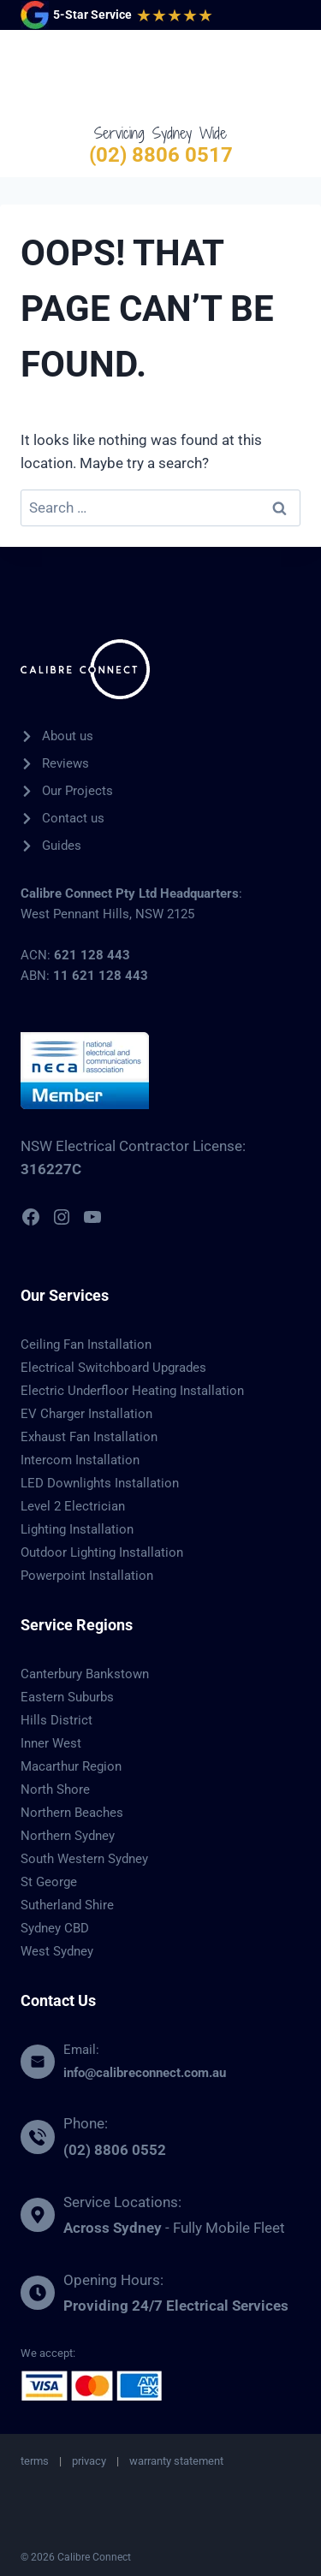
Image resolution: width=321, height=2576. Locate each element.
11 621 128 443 (100, 975)
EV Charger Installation (86, 1414)
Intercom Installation (80, 1460)
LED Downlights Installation (100, 1483)
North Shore (55, 1789)
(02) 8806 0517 (161, 155)
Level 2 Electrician (73, 1506)
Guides (61, 845)
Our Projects (77, 790)
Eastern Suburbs (67, 1697)
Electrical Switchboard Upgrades (113, 1367)
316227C (51, 1169)
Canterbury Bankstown (85, 1674)
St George (49, 1882)
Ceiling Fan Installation (86, 1344)
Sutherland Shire (67, 1905)
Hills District (56, 1720)
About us (67, 736)
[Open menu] (283, 76)
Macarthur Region (71, 1766)
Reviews (65, 763)
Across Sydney (112, 2227)
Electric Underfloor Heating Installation (132, 1390)
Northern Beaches (72, 1812)
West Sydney (57, 1951)
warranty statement (176, 2460)
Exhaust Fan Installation (89, 1437)
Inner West (51, 1743)
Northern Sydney (68, 1835)
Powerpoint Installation (87, 1575)
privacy (89, 2460)
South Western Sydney (84, 1859)
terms (35, 2460)
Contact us (73, 818)
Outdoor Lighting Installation (102, 1552)
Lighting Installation (77, 1529)
